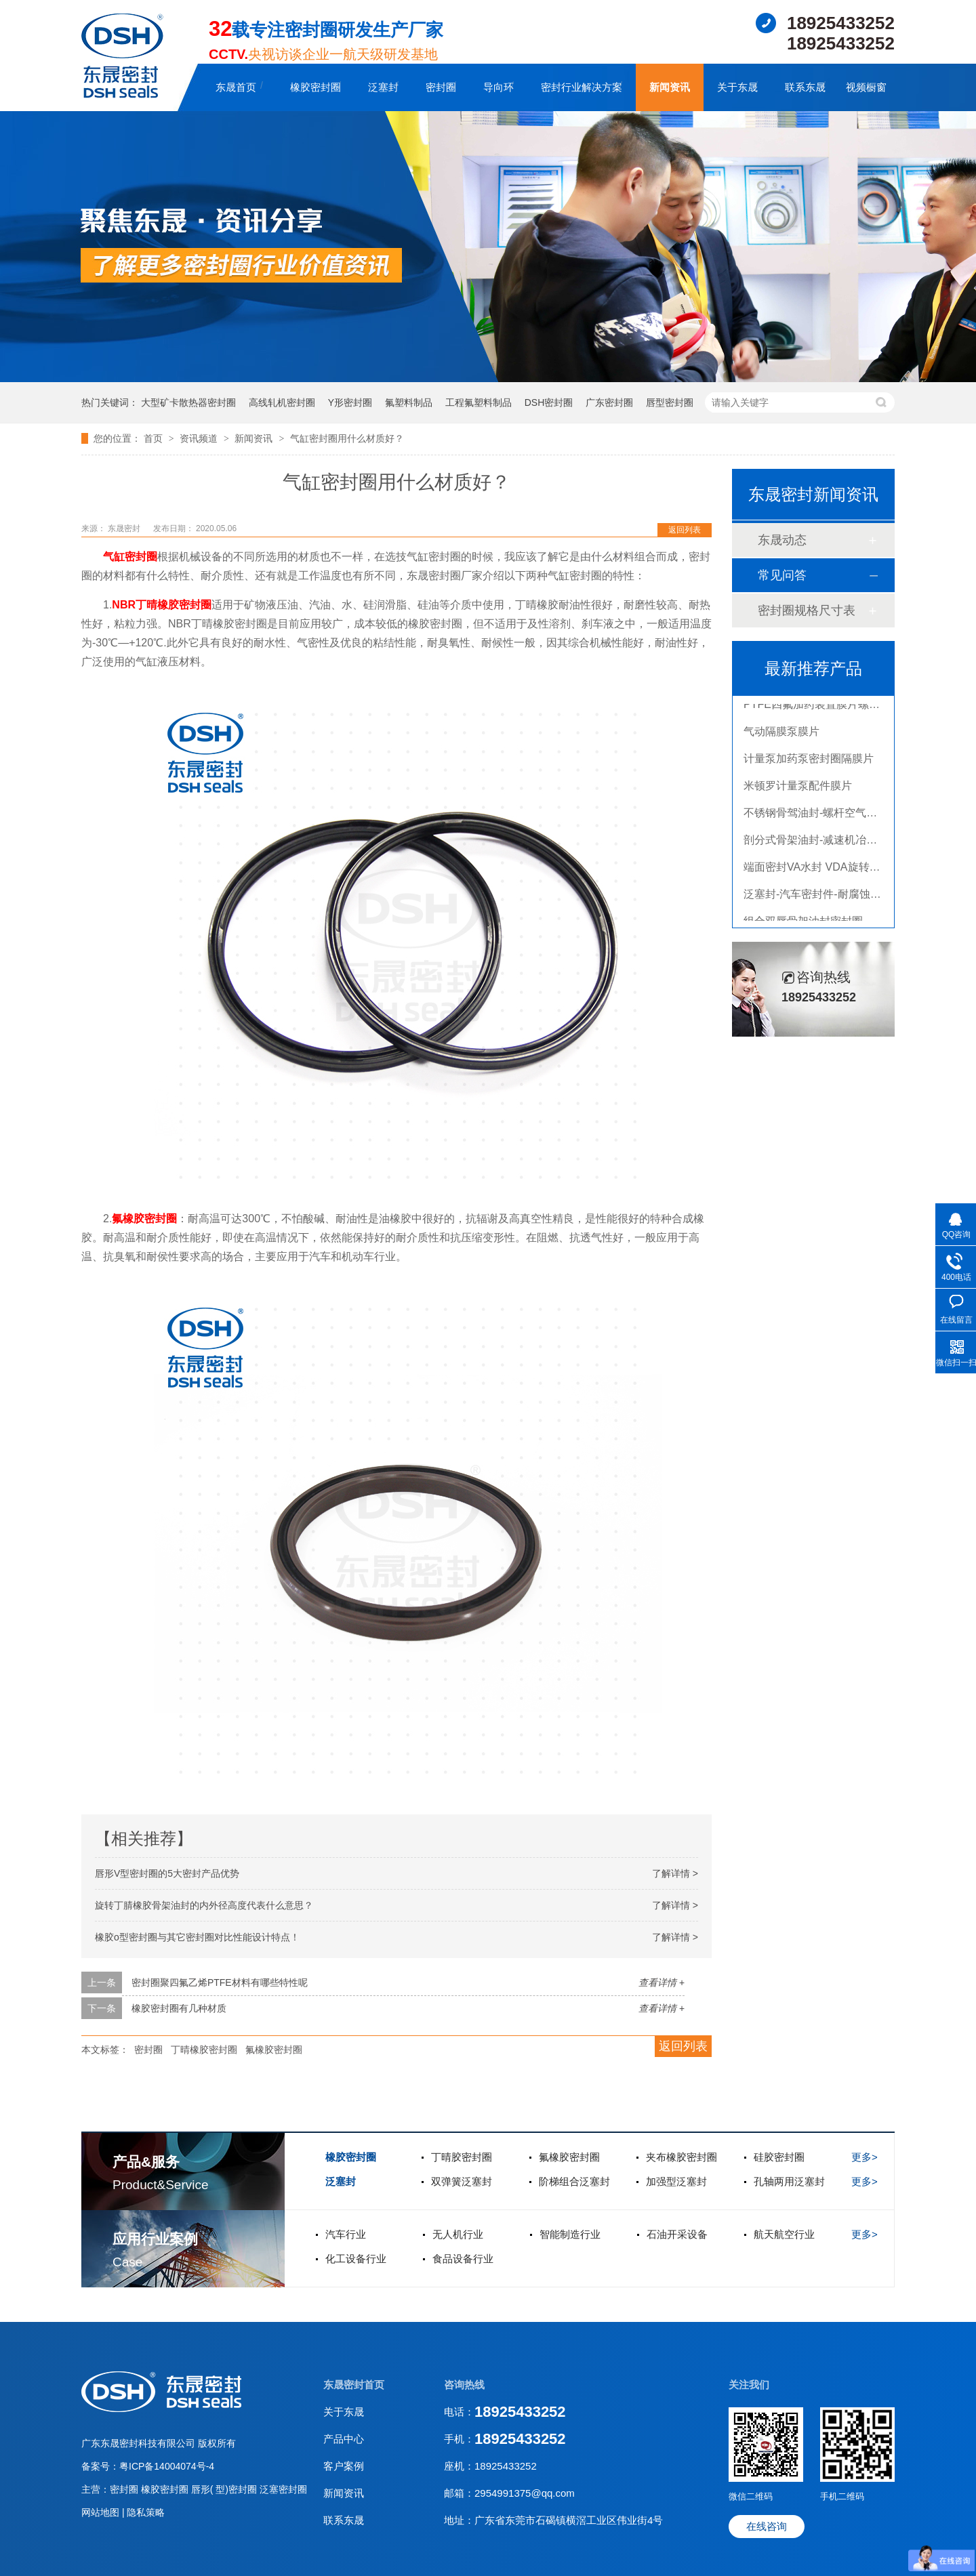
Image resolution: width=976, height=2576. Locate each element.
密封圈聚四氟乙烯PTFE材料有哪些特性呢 (219, 1982)
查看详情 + (661, 1982)
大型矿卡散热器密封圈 (188, 402)
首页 (154, 438)
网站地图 (101, 2512)
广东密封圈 (609, 402)
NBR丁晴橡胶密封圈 (161, 604)
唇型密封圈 (669, 402)
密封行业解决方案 (581, 87)
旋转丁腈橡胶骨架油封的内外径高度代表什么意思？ (204, 1905)
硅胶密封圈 (779, 2157)
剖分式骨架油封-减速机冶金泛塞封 (827, 843)
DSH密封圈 (549, 402)
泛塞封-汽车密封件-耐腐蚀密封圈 (823, 897)
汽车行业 (345, 2234)
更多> (864, 2157)
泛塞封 (383, 87)
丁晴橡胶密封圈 (204, 2049)
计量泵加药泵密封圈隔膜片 (809, 762)
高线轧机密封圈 (282, 402)
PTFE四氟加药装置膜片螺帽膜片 (822, 707)
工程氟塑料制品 (478, 402)
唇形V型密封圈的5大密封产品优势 (167, 1873)
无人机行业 (457, 2234)
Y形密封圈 (350, 402)
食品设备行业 (462, 2258)
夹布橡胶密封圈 (681, 2157)
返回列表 (684, 530)
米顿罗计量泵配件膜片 (798, 789)
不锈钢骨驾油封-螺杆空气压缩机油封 (832, 816)
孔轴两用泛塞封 (789, 2181)
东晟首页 (236, 87)
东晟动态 (782, 540)
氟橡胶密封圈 (144, 1218)
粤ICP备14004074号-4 (166, 2466)
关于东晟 (737, 87)
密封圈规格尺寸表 (806, 610)
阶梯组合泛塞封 (574, 2181)
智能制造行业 (570, 2234)
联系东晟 (805, 87)
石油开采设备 (677, 2234)
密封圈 (441, 87)
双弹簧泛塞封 (461, 2181)
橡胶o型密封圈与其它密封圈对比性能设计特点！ (197, 1937)
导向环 (498, 87)
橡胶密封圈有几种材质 (178, 2008)
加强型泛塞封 (676, 2181)
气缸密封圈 (130, 556)
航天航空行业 (784, 2234)
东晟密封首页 (353, 2384)
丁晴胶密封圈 (461, 2157)
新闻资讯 (669, 87)
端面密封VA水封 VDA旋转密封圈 (823, 870)
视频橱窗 (866, 87)
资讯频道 (200, 438)
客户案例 (343, 2466)
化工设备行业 (355, 2258)
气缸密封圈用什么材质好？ (347, 438)
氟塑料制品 (408, 402)
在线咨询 (766, 2526)
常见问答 (782, 575)
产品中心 (343, 2439)
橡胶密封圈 (315, 87)
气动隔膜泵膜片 (781, 735)
